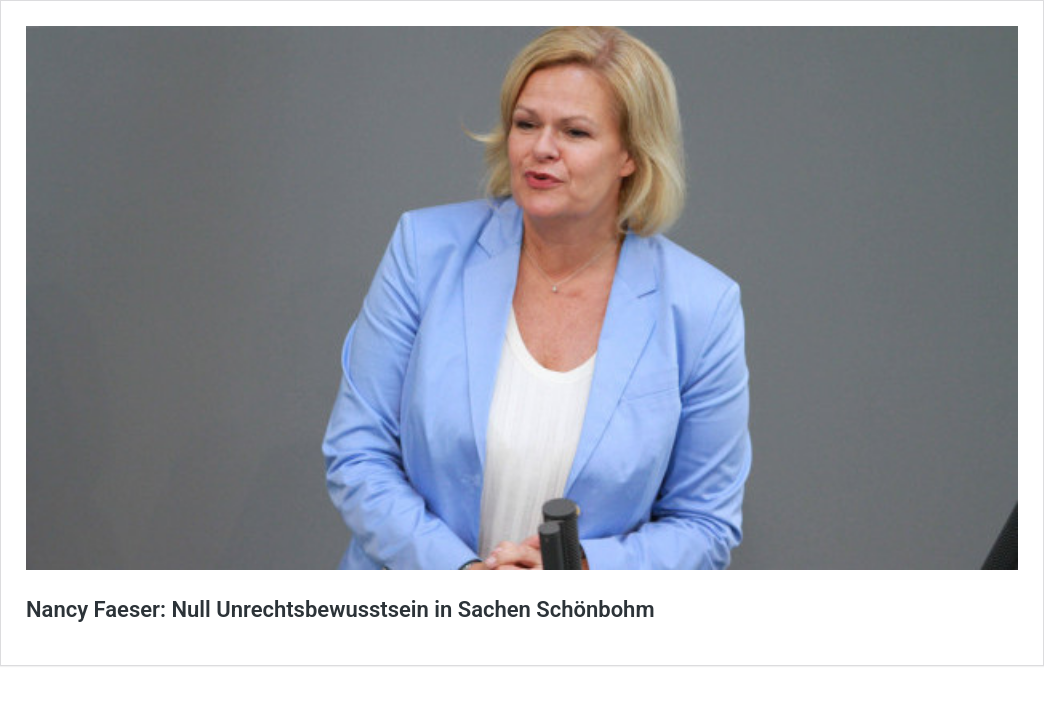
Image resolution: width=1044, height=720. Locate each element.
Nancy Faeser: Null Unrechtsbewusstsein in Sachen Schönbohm (340, 609)
